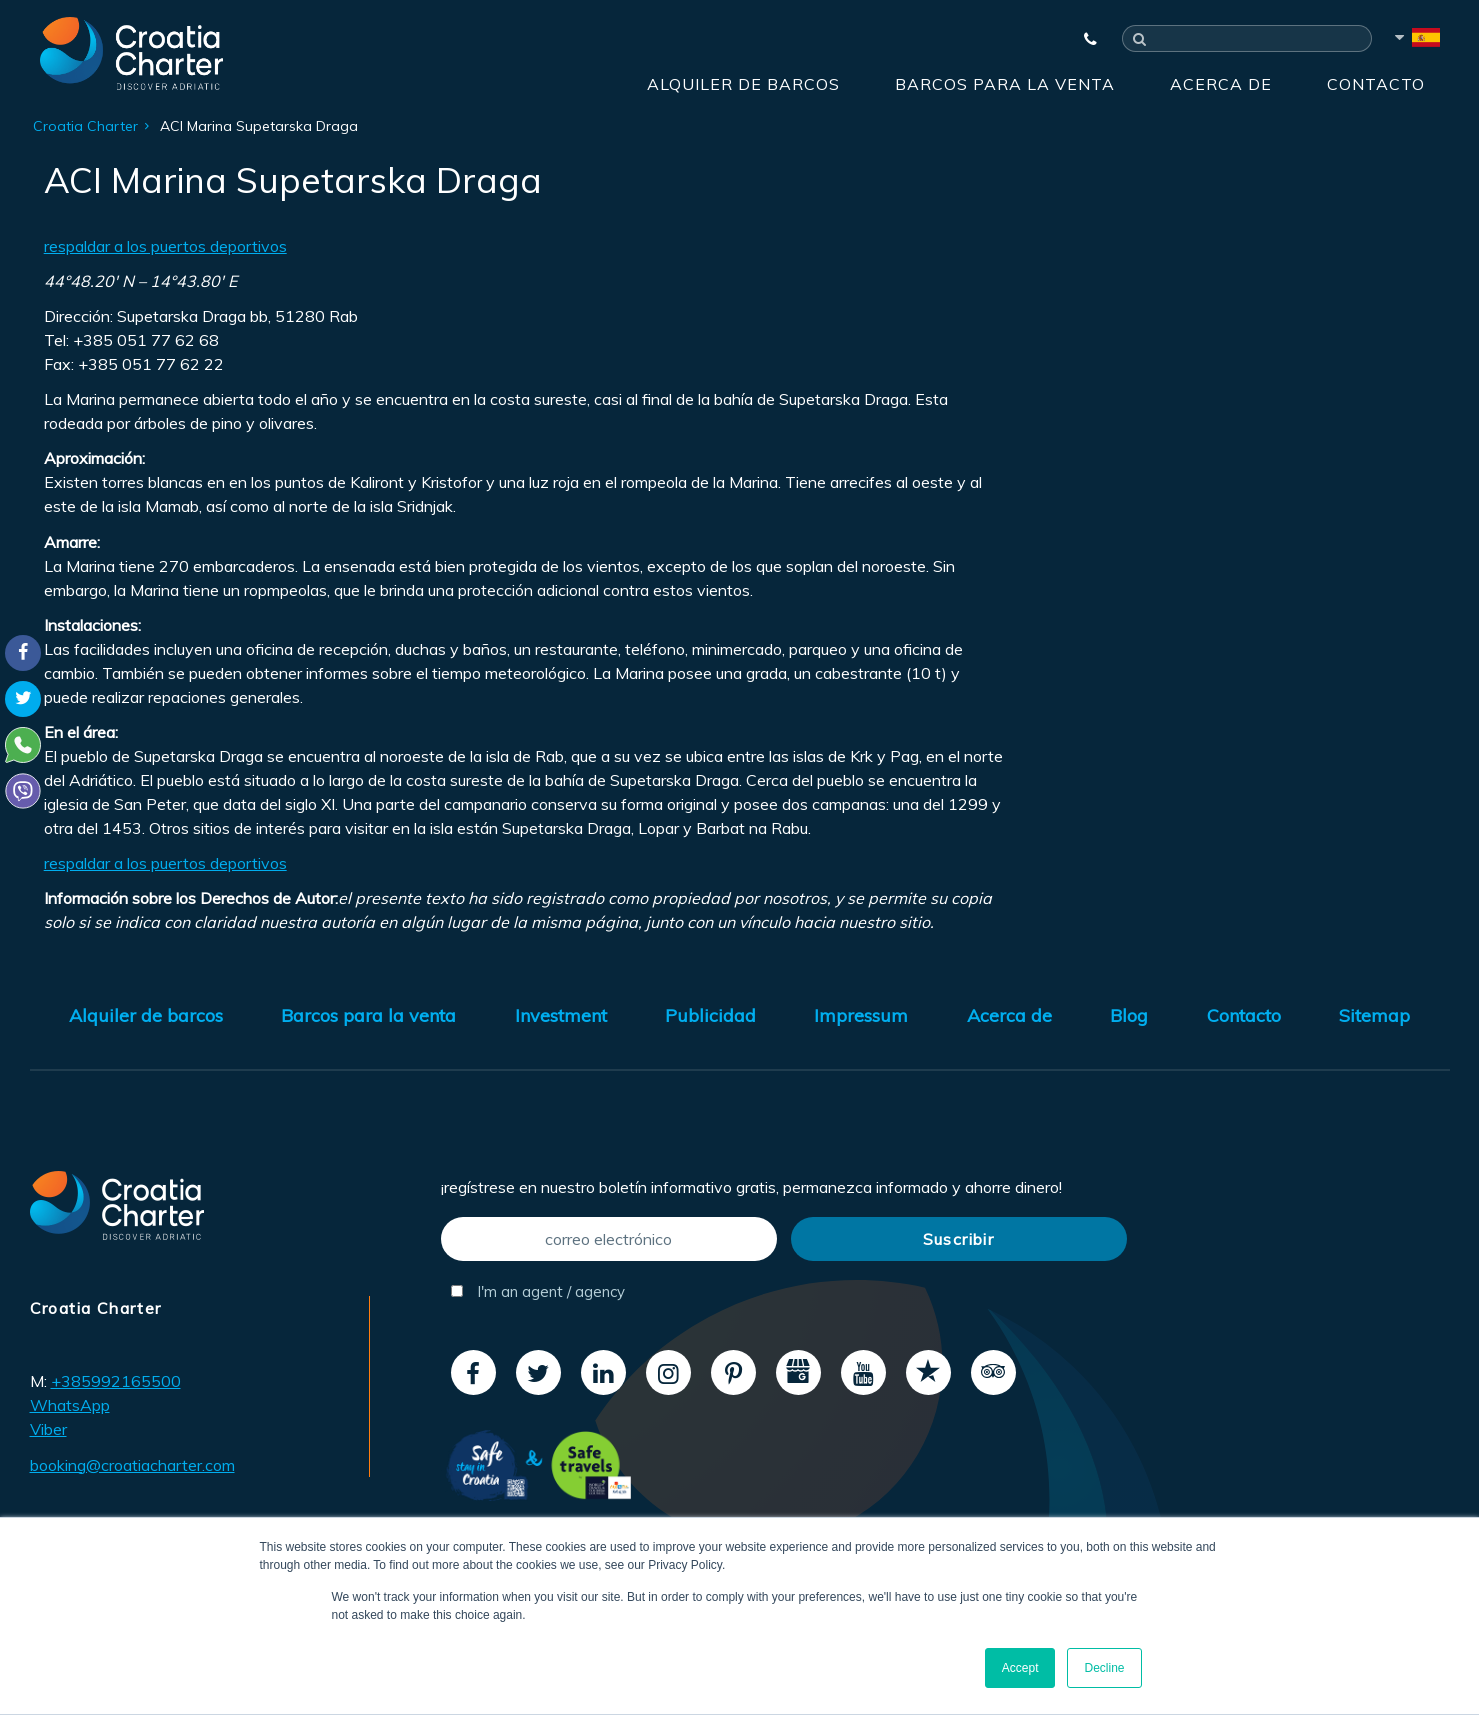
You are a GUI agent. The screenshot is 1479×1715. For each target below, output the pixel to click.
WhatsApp (70, 1405)
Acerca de (1221, 84)
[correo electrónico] (609, 1239)
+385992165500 (116, 1381)
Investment (561, 1015)
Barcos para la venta (1005, 84)
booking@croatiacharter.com (132, 1465)
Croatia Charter (85, 126)
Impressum (861, 1015)
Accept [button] (1020, 1668)
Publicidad (710, 1015)
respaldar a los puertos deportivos (165, 246)
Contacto (1376, 84)
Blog (1129, 1015)
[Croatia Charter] (131, 53)
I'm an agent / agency (538, 1291)
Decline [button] (1104, 1668)
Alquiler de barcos (743, 84)
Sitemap (1374, 1015)
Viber (48, 1429)
